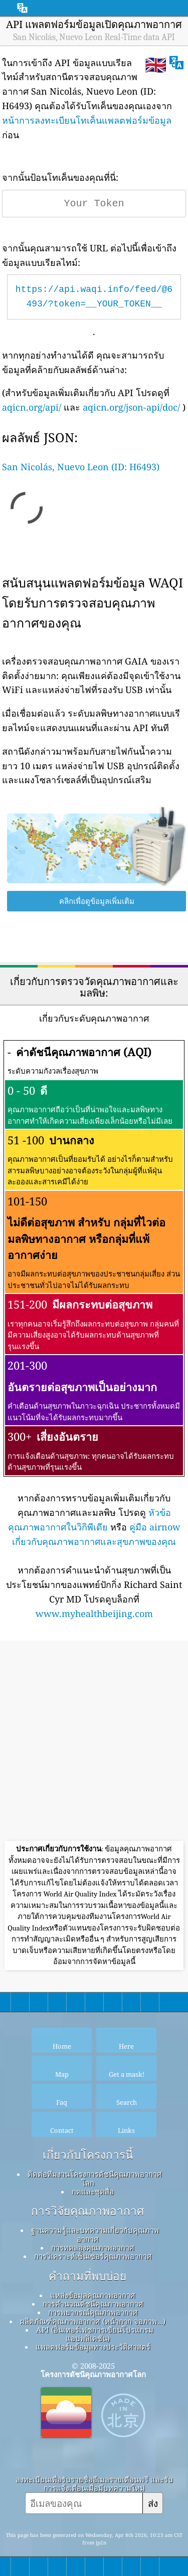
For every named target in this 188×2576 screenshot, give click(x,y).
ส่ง (153, 2503)
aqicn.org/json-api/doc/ (131, 407)
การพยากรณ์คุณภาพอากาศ (93, 2312)
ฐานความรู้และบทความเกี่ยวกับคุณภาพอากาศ (95, 2234)
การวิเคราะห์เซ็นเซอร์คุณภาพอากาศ (93, 2256)
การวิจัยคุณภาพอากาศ (87, 2210)
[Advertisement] (94, 1742)
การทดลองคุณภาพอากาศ (92, 2247)
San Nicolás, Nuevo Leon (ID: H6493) (80, 467)
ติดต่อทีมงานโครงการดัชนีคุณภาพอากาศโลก (95, 2178)
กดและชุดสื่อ (93, 2191)
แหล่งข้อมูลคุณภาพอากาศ (92, 2295)
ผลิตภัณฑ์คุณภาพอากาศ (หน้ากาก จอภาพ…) (92, 2321)
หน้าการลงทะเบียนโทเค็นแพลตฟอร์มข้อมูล (86, 120)
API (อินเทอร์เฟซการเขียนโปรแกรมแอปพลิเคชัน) (94, 2334)
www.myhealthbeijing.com (94, 1613)
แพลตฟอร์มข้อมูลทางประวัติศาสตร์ (93, 2347)
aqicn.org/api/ (31, 407)
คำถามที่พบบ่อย (87, 2276)
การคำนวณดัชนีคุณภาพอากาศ (93, 2304)
